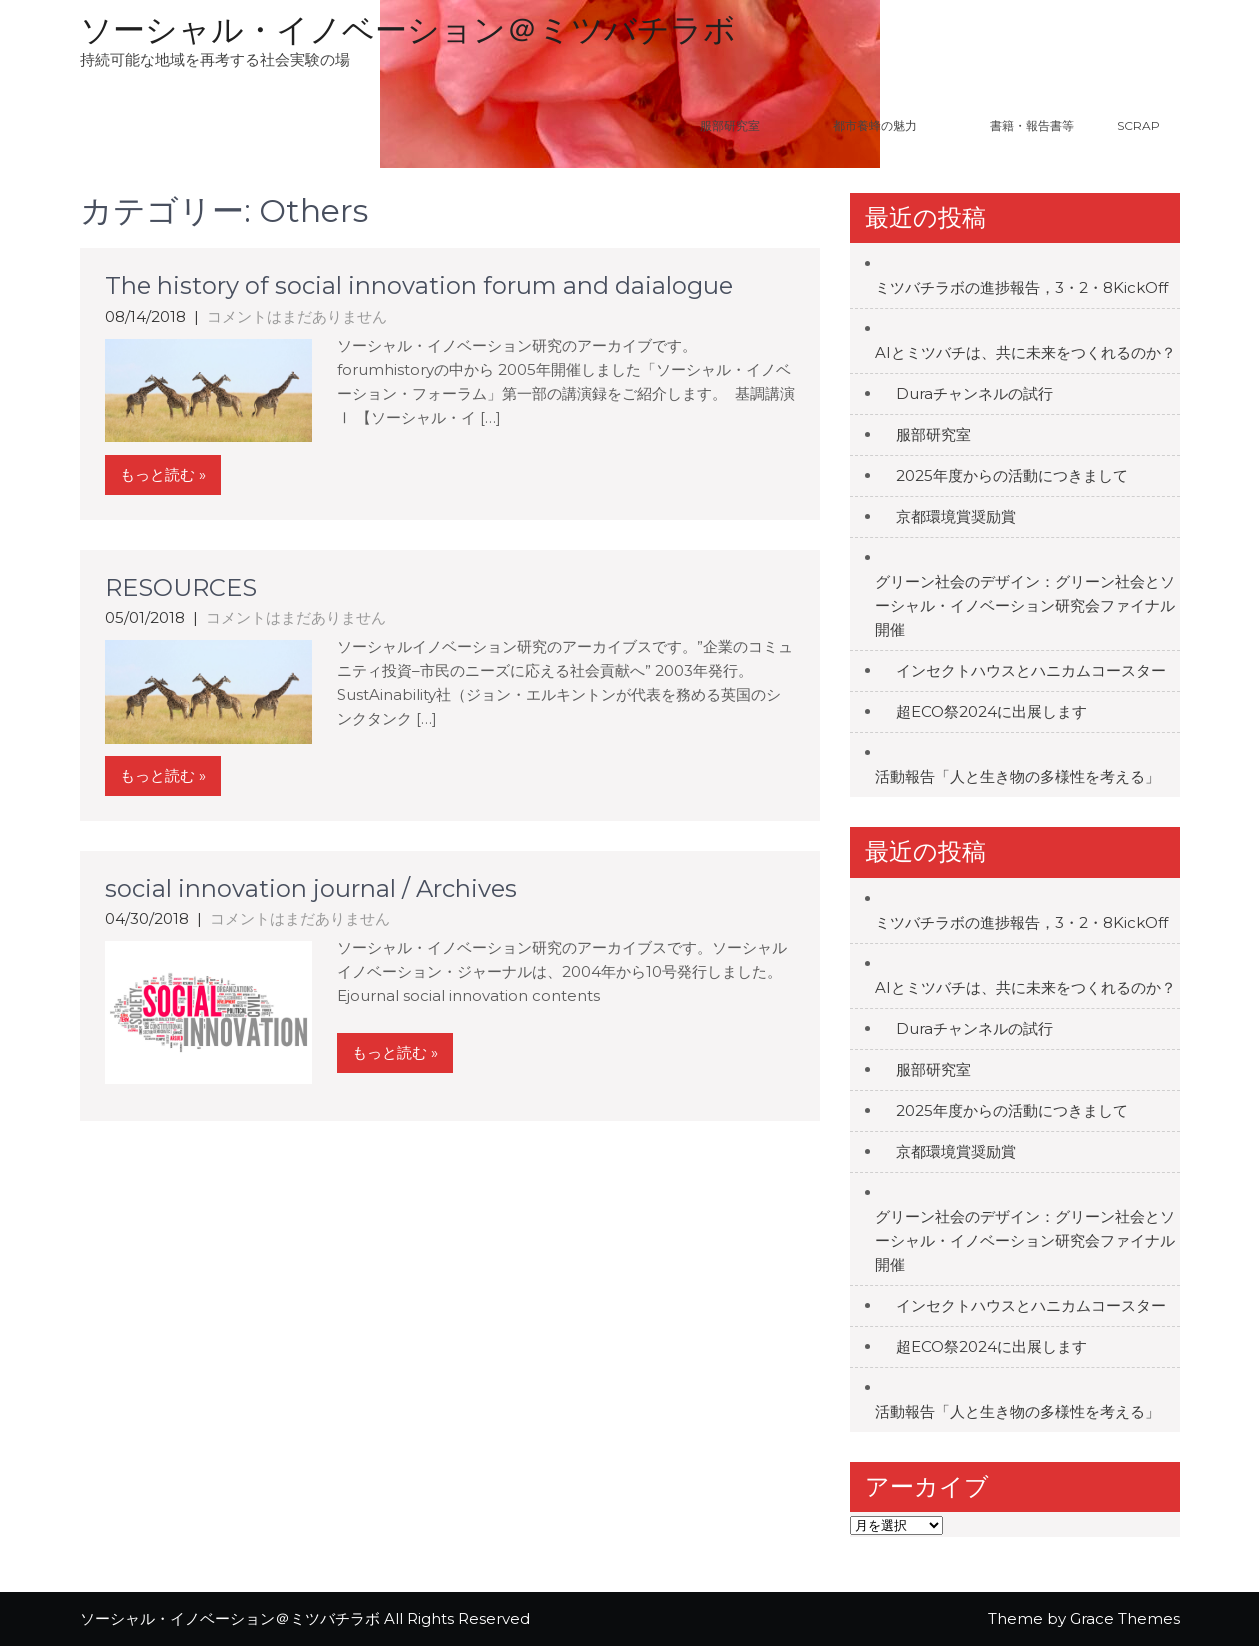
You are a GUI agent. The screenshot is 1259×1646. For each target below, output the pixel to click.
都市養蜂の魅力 (900, 125)
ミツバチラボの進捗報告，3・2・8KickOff (1021, 287)
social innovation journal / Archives (311, 888)
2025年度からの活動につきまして (1012, 475)
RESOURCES (181, 587)
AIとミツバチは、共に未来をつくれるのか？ (1025, 352)
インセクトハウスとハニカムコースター (1031, 670)
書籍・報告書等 (1032, 125)
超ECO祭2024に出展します (991, 711)
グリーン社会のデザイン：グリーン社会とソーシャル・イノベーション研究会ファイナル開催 (1025, 605)
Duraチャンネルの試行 (974, 393)
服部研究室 (730, 125)
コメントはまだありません (297, 316)
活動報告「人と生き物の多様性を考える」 (1017, 776)
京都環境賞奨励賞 (956, 516)
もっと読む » (163, 474)
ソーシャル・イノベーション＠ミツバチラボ (408, 29)
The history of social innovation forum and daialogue (419, 285)
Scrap (1138, 125)
